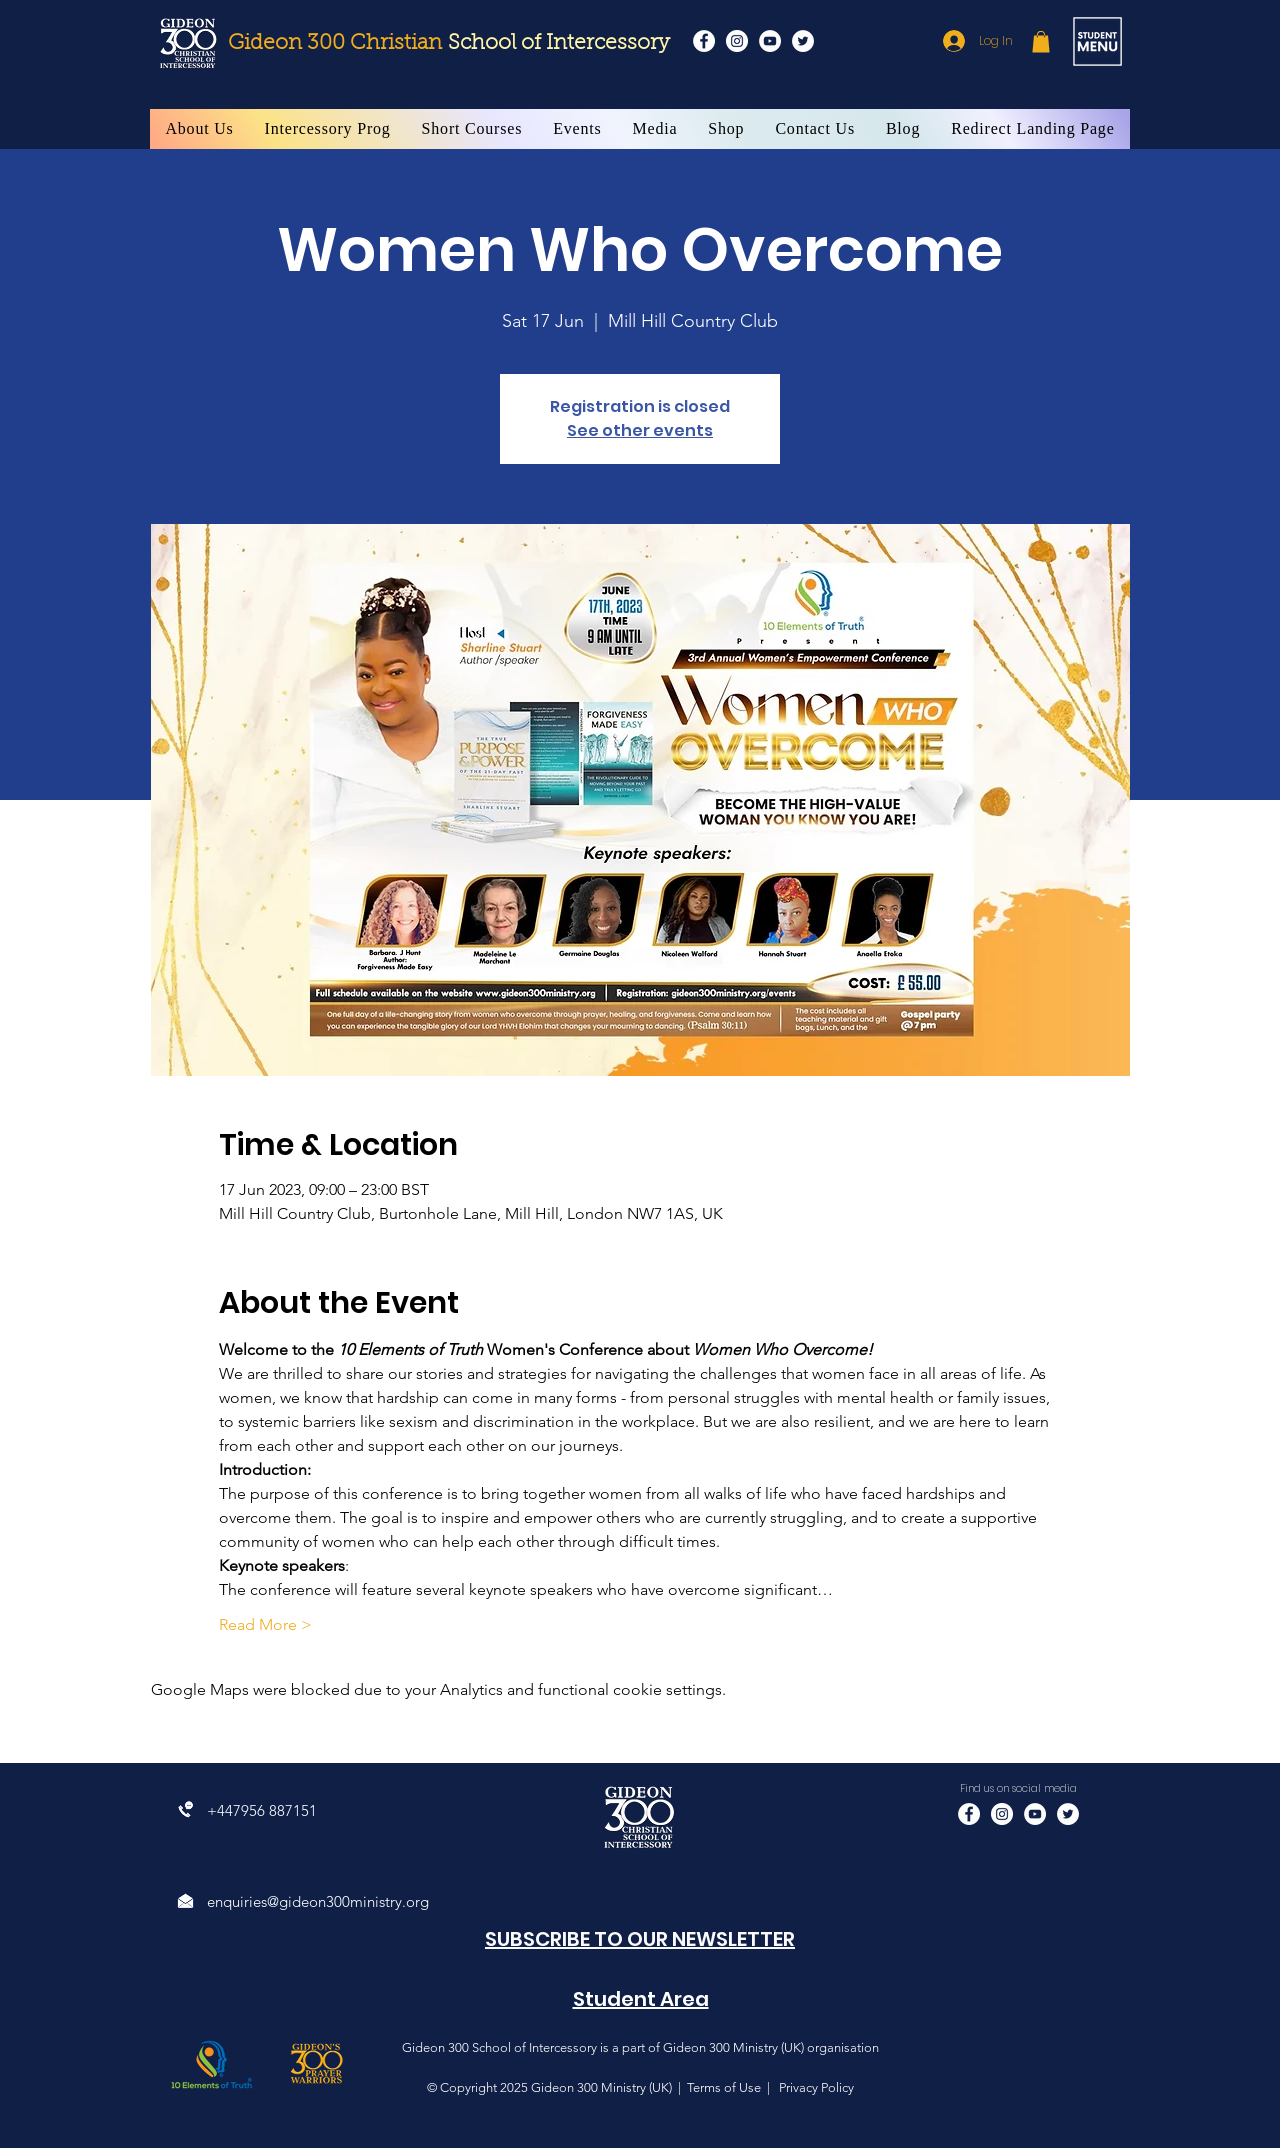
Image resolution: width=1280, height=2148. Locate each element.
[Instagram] (737, 41)
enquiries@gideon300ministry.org (318, 1901)
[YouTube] (770, 41)
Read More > (265, 1624)
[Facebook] (704, 41)
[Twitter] (803, 41)
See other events (640, 430)
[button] (1041, 42)
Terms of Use (724, 2087)
